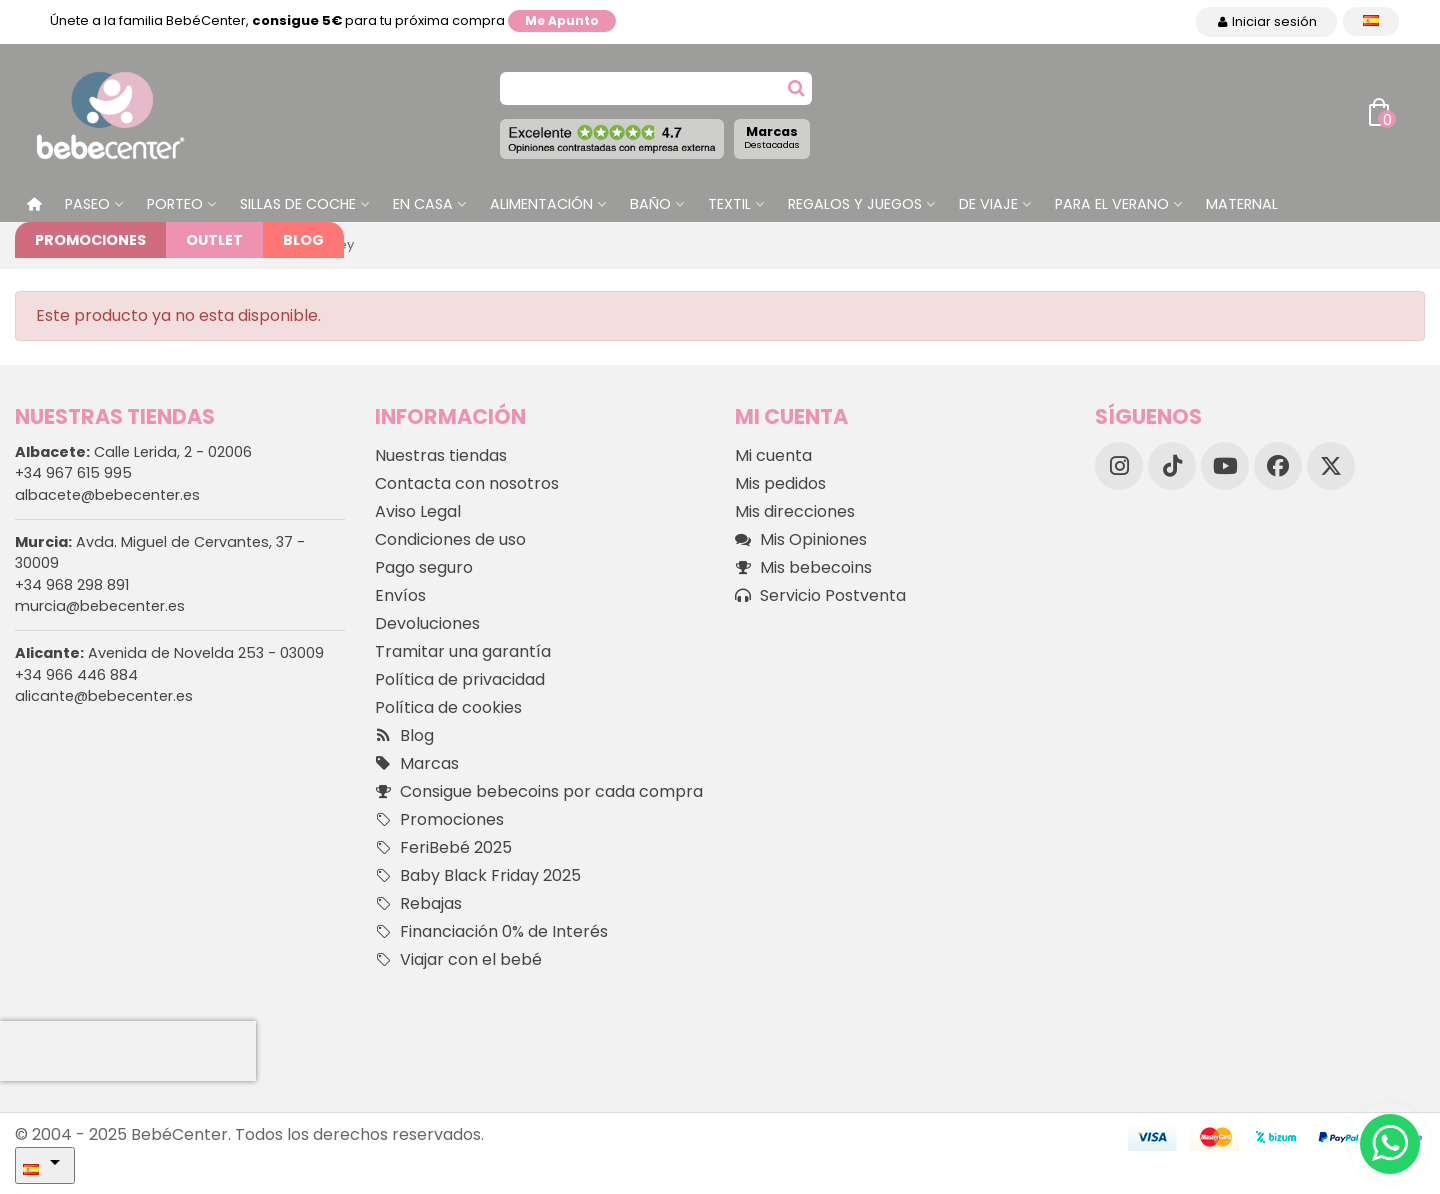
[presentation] (128, 1051)
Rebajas (418, 904)
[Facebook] (1278, 466)
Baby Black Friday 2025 (478, 876)
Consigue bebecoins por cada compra (539, 792)
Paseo (87, 204)
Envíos (400, 595)
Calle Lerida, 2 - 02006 (133, 452)
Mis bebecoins (803, 568)
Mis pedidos (780, 483)
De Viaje (988, 204)
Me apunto (562, 20)
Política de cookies (448, 707)
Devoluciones (427, 623)
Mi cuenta (773, 455)
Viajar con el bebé (458, 960)
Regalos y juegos (855, 204)
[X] (1331, 466)
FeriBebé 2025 (443, 848)
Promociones (90, 240)
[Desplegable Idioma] (1371, 21)
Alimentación (541, 204)
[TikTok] (1172, 466)
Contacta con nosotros (467, 483)
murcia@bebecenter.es (100, 606)
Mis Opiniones (801, 540)
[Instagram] (1119, 466)
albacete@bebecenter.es (107, 495)
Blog (303, 240)
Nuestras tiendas (441, 455)
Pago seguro (424, 567)
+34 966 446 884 (76, 675)
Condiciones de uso (450, 539)
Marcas (772, 137)
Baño (650, 204)
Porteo (175, 204)
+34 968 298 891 (72, 585)
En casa (423, 204)
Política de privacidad (460, 679)
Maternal (1242, 204)
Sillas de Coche (298, 204)
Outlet (214, 240)
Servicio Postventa (820, 596)
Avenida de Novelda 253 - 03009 (169, 653)
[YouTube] (1225, 466)
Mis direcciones (795, 511)
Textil (729, 204)
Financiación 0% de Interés (491, 932)
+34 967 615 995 (73, 473)
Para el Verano (1112, 204)
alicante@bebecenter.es (104, 696)
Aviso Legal (418, 511)
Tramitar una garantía (463, 651)
